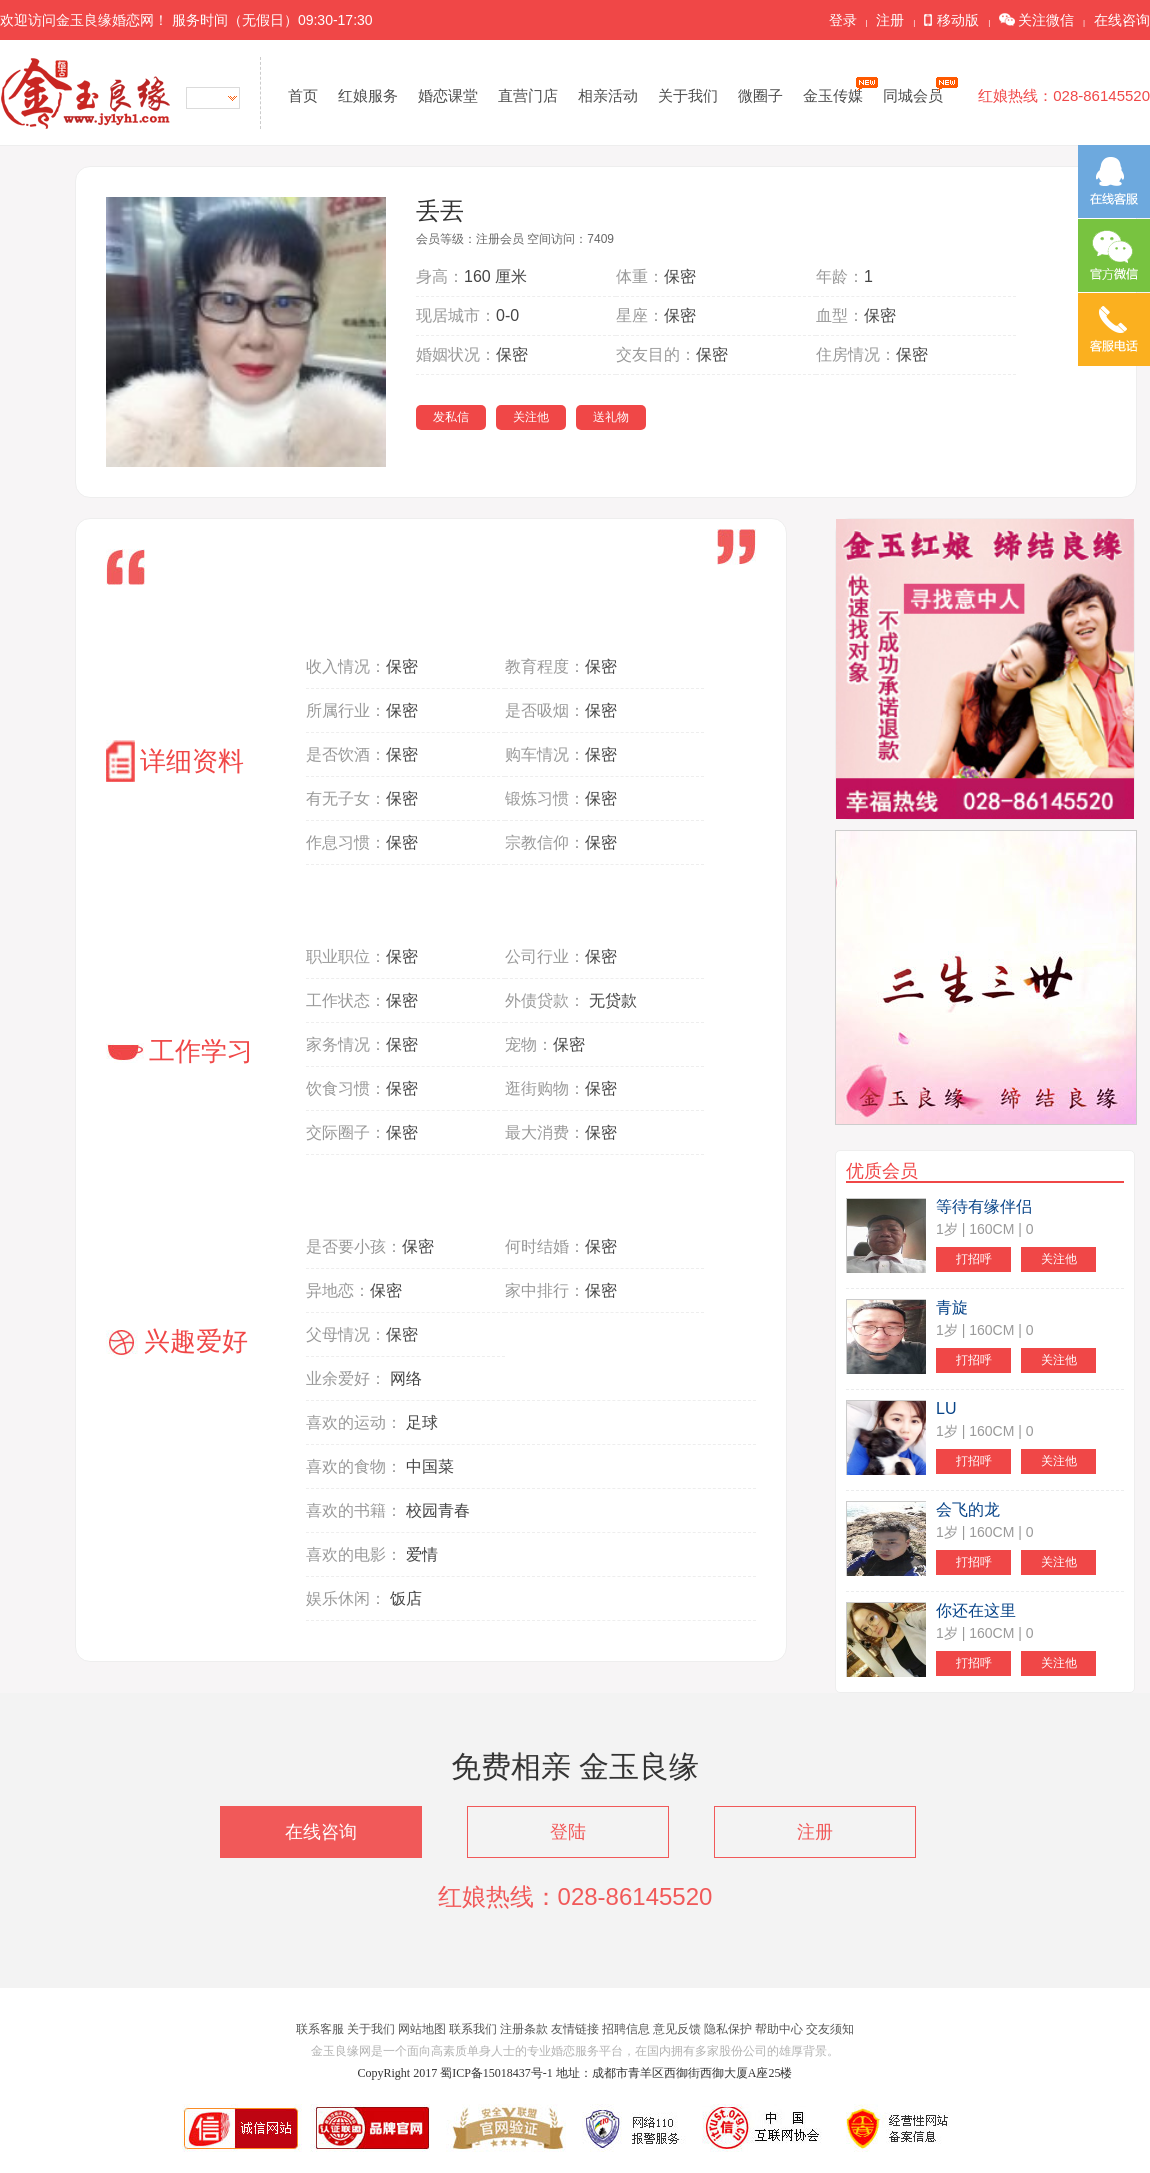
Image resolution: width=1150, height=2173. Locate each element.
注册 (890, 20)
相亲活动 (608, 95)
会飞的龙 (968, 1509)
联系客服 (320, 2029)
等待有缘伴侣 (984, 1206)
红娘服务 (368, 95)
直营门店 (528, 95)
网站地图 (422, 2029)
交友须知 (830, 2029)
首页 (303, 95)
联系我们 (473, 2029)
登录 (843, 20)
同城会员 (916, 95)
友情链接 (575, 2029)
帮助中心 (779, 2029)
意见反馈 (677, 2029)
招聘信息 (626, 2029)
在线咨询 (1122, 20)
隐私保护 (728, 2029)
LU (946, 1408)
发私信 (451, 417)
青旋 (952, 1307)
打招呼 (974, 1259)
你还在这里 (976, 1610)
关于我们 (688, 95)
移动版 (951, 20)
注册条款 (524, 2029)
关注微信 (1036, 20)
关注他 (531, 417)
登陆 (568, 1832)
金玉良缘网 (85, 93)
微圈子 (760, 95)
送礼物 (611, 417)
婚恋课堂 (448, 95)
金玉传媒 (836, 95)
